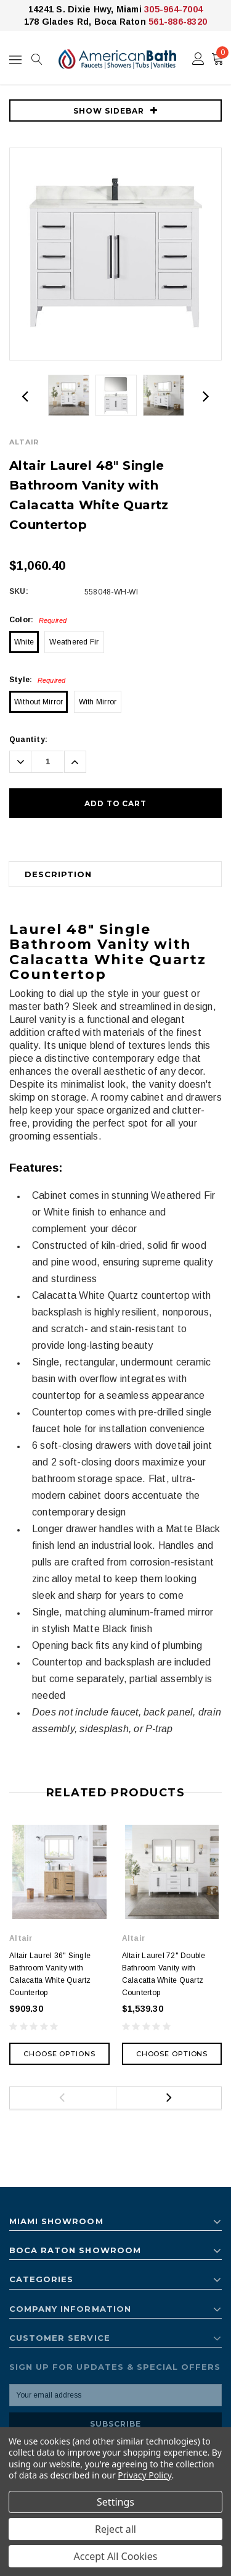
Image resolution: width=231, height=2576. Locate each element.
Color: (38, 619)
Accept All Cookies (116, 2556)
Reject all (115, 2529)
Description (58, 874)
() (220, 55)
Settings (115, 2502)
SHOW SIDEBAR (115, 110)
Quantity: (28, 739)
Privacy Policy (144, 2475)
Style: (37, 679)
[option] (115, 254)
